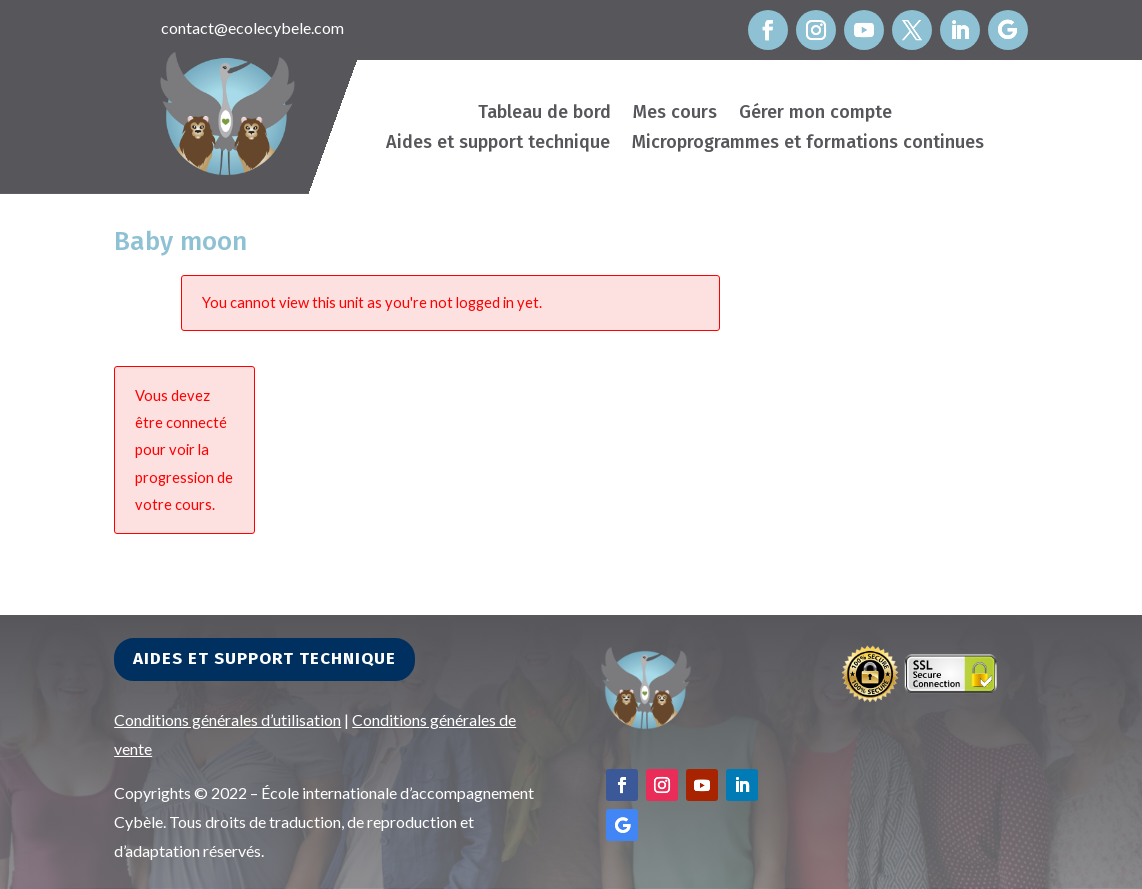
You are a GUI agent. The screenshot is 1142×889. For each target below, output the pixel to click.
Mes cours (675, 114)
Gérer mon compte (815, 114)
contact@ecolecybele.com (252, 27)
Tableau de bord (544, 114)
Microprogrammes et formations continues (808, 144)
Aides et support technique (498, 144)
